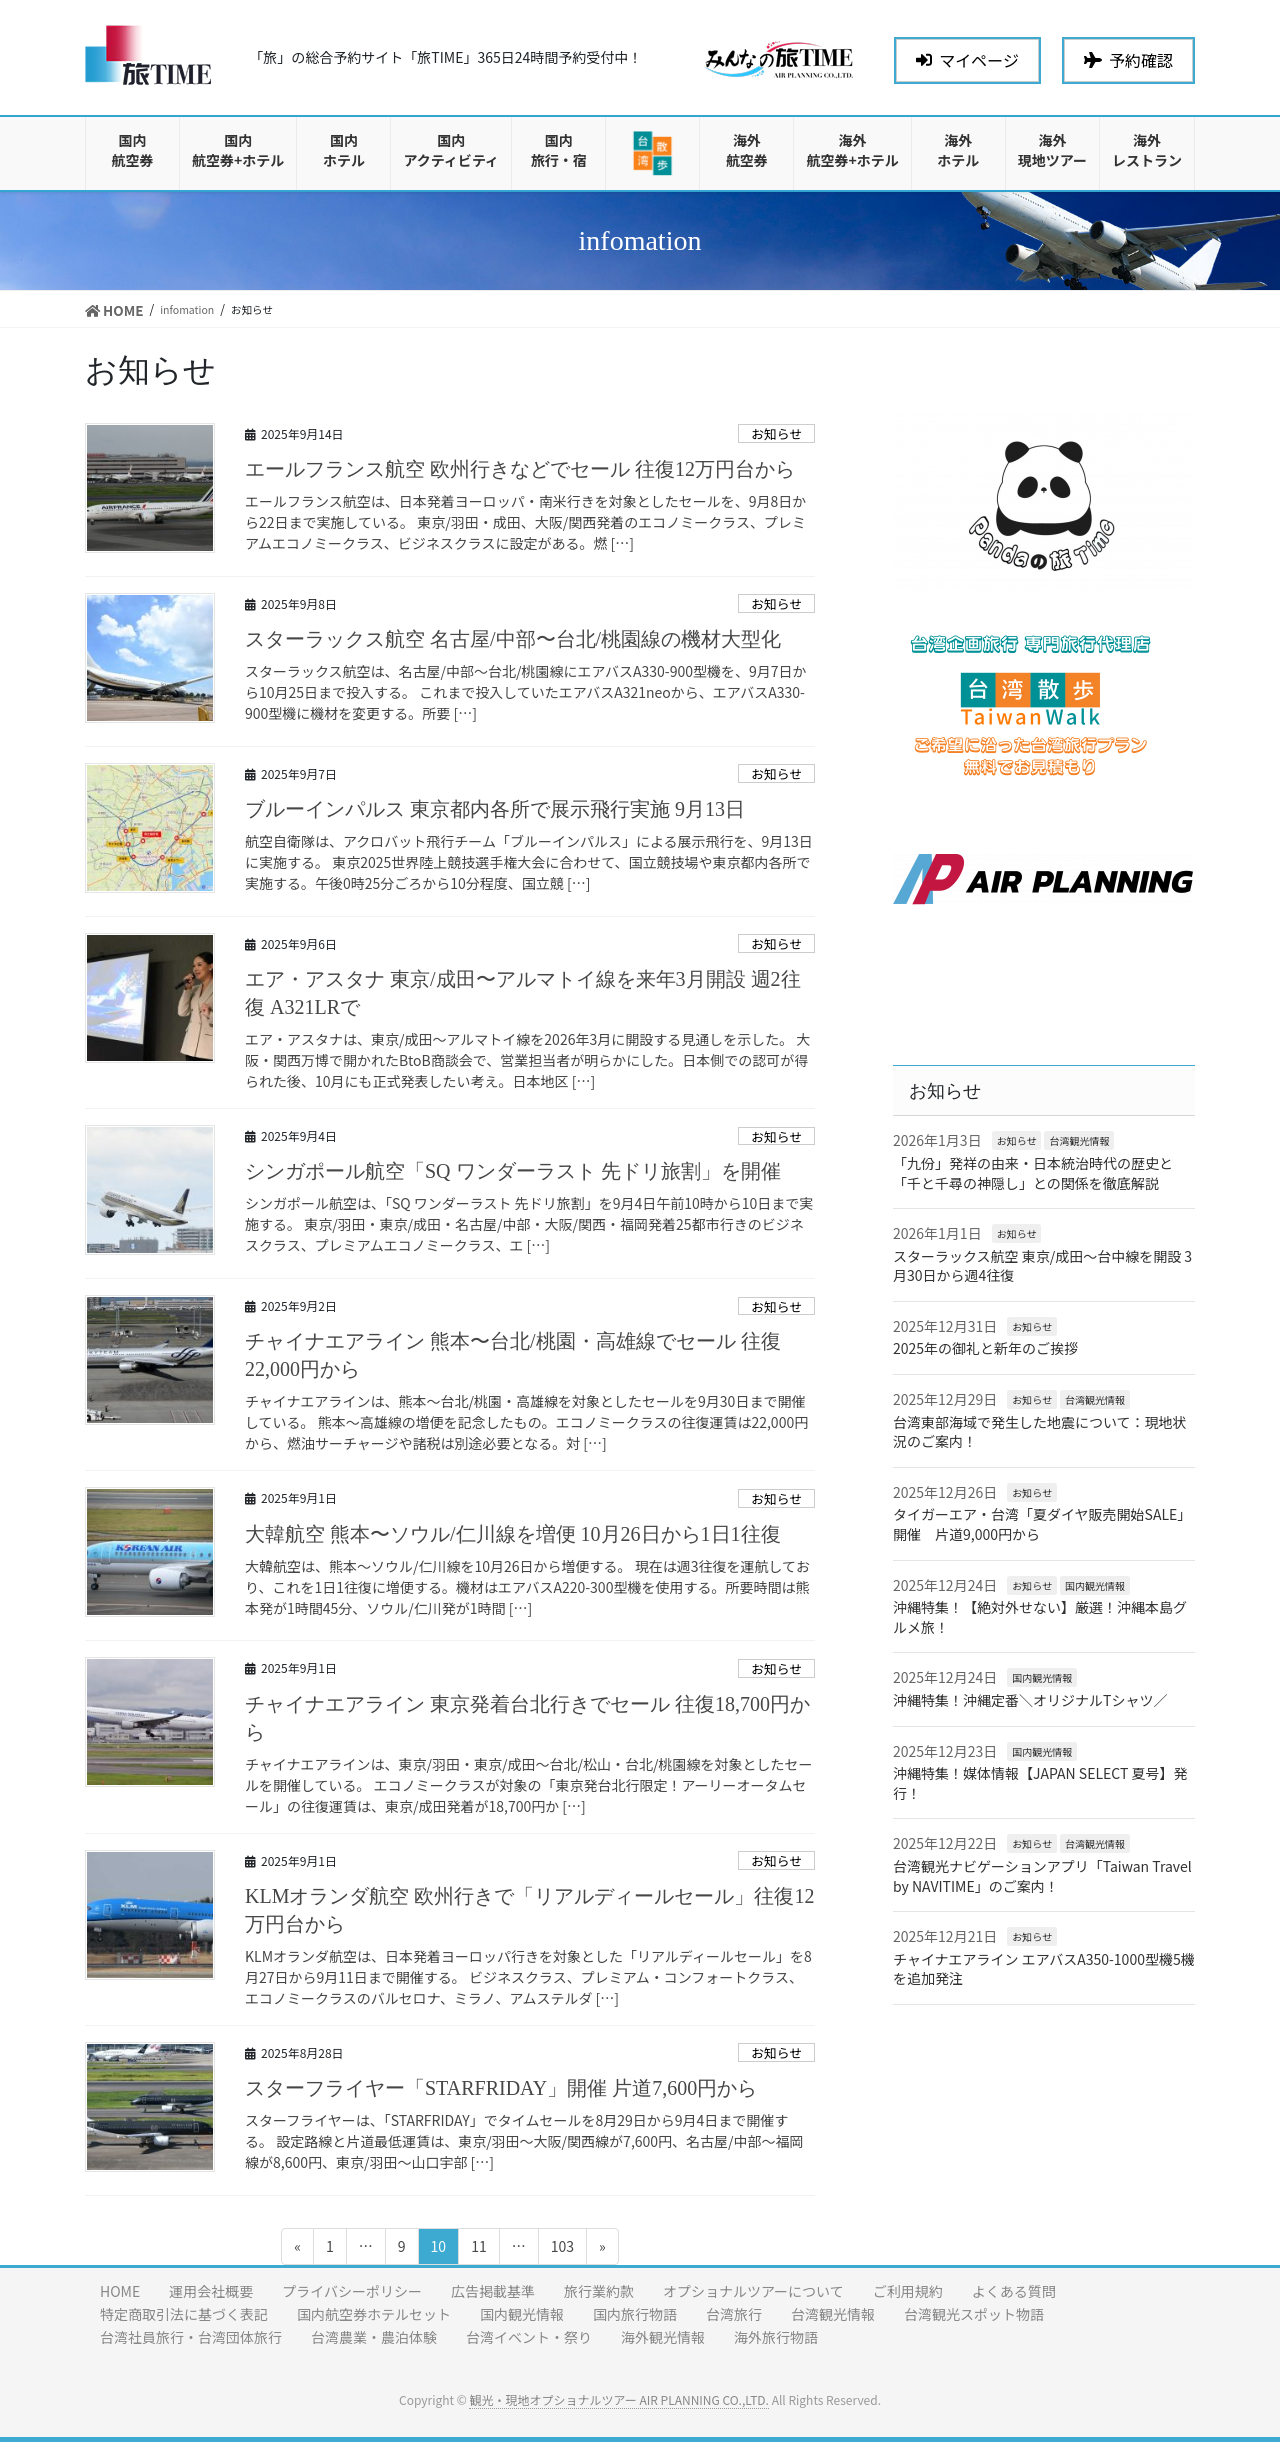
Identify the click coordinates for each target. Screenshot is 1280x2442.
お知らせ (776, 433)
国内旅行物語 (635, 2314)
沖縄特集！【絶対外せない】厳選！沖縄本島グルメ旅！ (1040, 1617)
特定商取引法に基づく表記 (184, 2314)
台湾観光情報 (1079, 1140)
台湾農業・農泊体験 (374, 2337)
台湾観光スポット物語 (974, 2314)
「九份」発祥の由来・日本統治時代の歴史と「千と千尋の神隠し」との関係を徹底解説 (1033, 1173)
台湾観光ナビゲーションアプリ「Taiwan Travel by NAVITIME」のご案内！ (1042, 1876)
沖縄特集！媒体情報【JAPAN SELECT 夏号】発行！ (1040, 1783)
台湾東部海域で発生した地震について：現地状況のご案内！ (1040, 1432)
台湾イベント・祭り (529, 2337)
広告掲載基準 (493, 2291)
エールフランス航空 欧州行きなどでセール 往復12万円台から (520, 469)
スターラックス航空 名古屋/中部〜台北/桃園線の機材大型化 (513, 639)
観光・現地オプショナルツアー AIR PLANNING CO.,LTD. (618, 2399)
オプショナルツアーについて (753, 2291)
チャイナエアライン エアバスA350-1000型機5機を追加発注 (1044, 1969)
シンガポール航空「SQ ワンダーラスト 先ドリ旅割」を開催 (513, 1171)
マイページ (967, 60)
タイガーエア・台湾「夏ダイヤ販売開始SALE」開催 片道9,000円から (1042, 1524)
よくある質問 (1014, 2291)
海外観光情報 (663, 2337)
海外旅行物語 (776, 2337)
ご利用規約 (908, 2291)
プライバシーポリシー (352, 2291)
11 (478, 2249)
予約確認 (1128, 60)
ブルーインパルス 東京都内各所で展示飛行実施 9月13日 (495, 809)
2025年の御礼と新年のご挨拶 (985, 1348)
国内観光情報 (1095, 1585)
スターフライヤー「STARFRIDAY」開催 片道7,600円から (501, 2088)
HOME (120, 2291)
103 (562, 2249)
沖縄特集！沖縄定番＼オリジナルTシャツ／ (1030, 1700)
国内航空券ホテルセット (374, 2314)
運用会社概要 (211, 2291)
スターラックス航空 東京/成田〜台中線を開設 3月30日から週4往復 (1042, 1266)
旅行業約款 (599, 2291)
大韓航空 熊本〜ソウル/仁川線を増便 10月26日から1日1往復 (513, 1534)
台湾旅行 (734, 2314)
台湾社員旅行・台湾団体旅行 (191, 2337)
